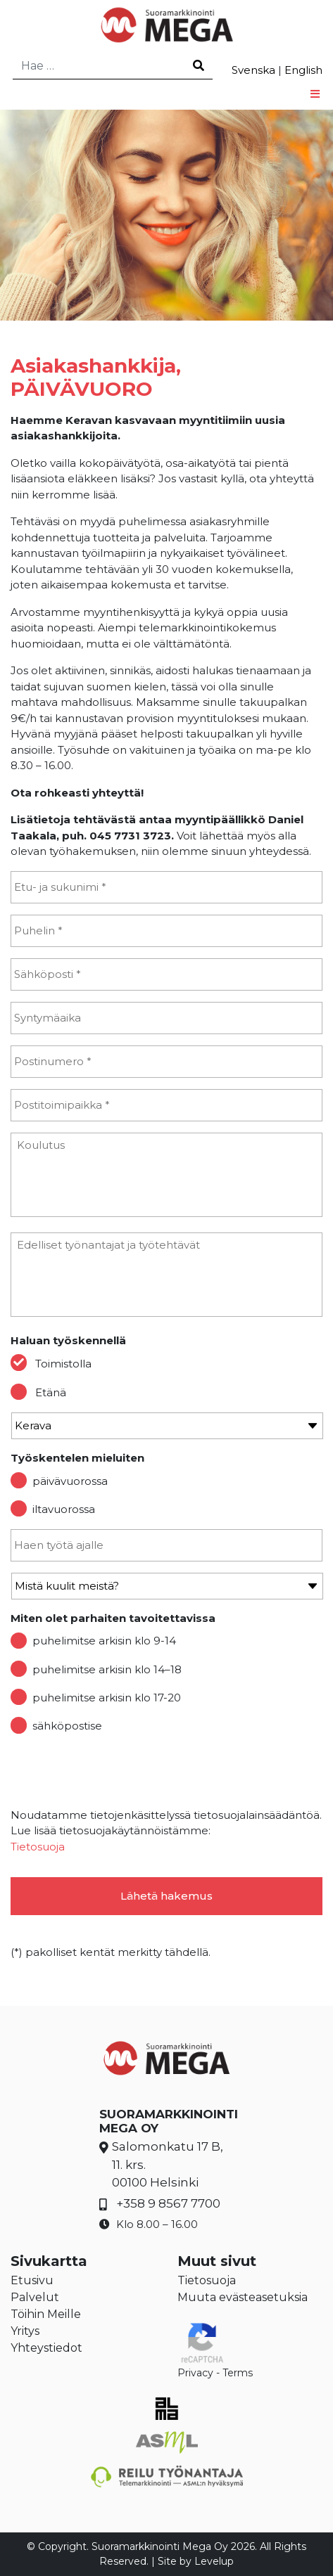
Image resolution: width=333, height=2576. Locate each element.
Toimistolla (63, 1363)
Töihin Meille (46, 2314)
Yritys (25, 2331)
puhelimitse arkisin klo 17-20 (106, 1697)
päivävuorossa (70, 1481)
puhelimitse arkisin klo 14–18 (107, 1669)
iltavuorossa (63, 1509)
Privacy (195, 2372)
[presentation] (118, 1773)
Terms (237, 2372)
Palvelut (35, 2297)
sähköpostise (67, 1725)
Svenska (253, 70)
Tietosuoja (38, 1846)
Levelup (214, 2561)
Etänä (50, 1392)
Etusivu (32, 2280)
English (303, 70)
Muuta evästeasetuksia (242, 2297)
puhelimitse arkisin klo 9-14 (104, 1640)
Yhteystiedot (46, 2348)
